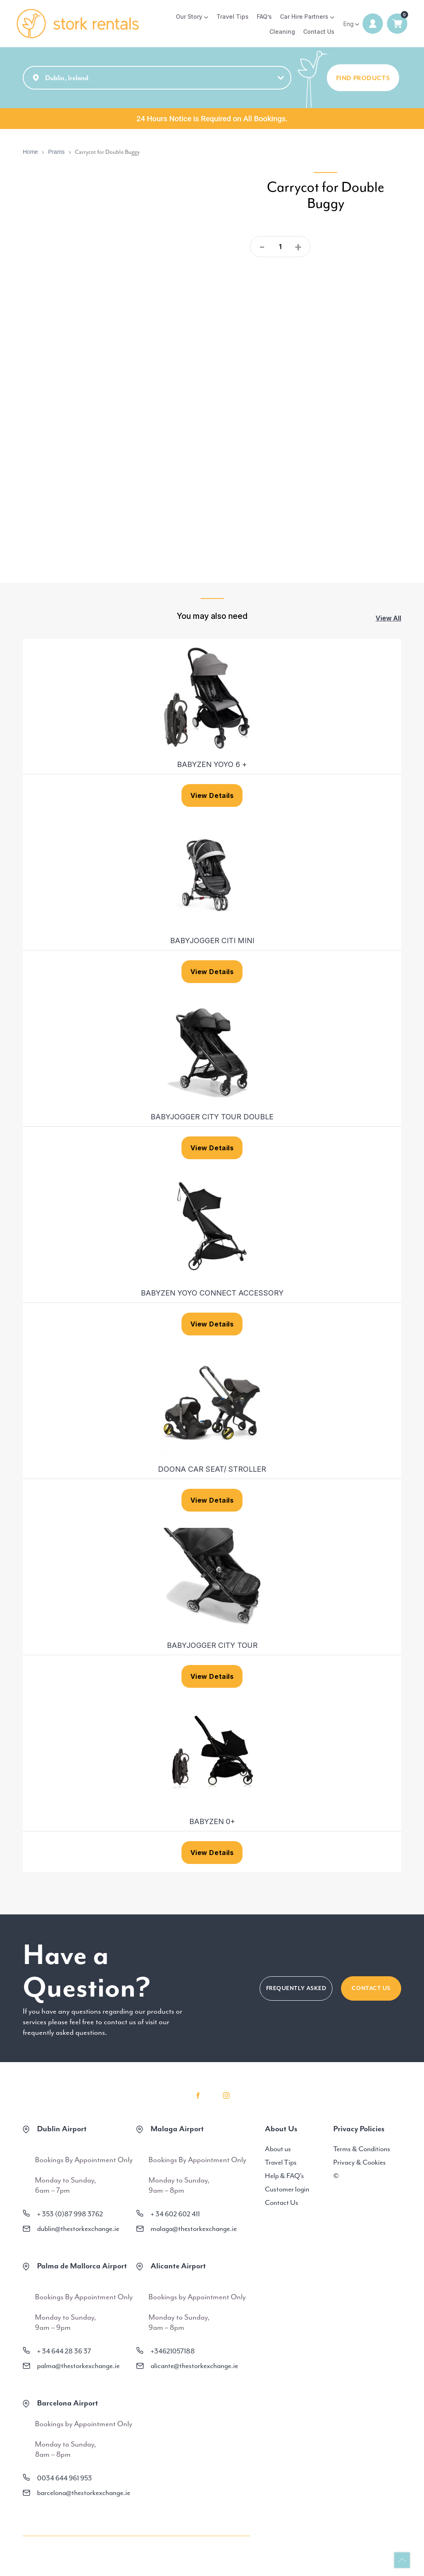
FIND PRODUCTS (363, 79)
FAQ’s (264, 16)
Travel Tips (232, 16)
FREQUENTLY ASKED (296, 1989)
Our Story (189, 16)
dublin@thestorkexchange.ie (78, 2230)
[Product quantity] (280, 247)
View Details (212, 797)
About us (278, 2150)
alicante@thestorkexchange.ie (194, 2367)
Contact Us (318, 31)
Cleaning (282, 31)
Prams (56, 152)
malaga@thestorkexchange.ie (194, 2230)
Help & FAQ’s (284, 2176)
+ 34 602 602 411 (175, 2215)
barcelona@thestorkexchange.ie (83, 2494)
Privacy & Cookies (359, 2163)
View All (388, 619)
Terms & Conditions (361, 2150)
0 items (397, 23)
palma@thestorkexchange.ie (78, 2367)
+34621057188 (173, 2352)
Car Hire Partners (304, 16)
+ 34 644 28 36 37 (64, 2352)
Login (373, 23)
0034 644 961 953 (64, 2479)
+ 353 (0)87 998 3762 (70, 2215)
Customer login (287, 2190)
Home (30, 152)
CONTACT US (371, 1989)
